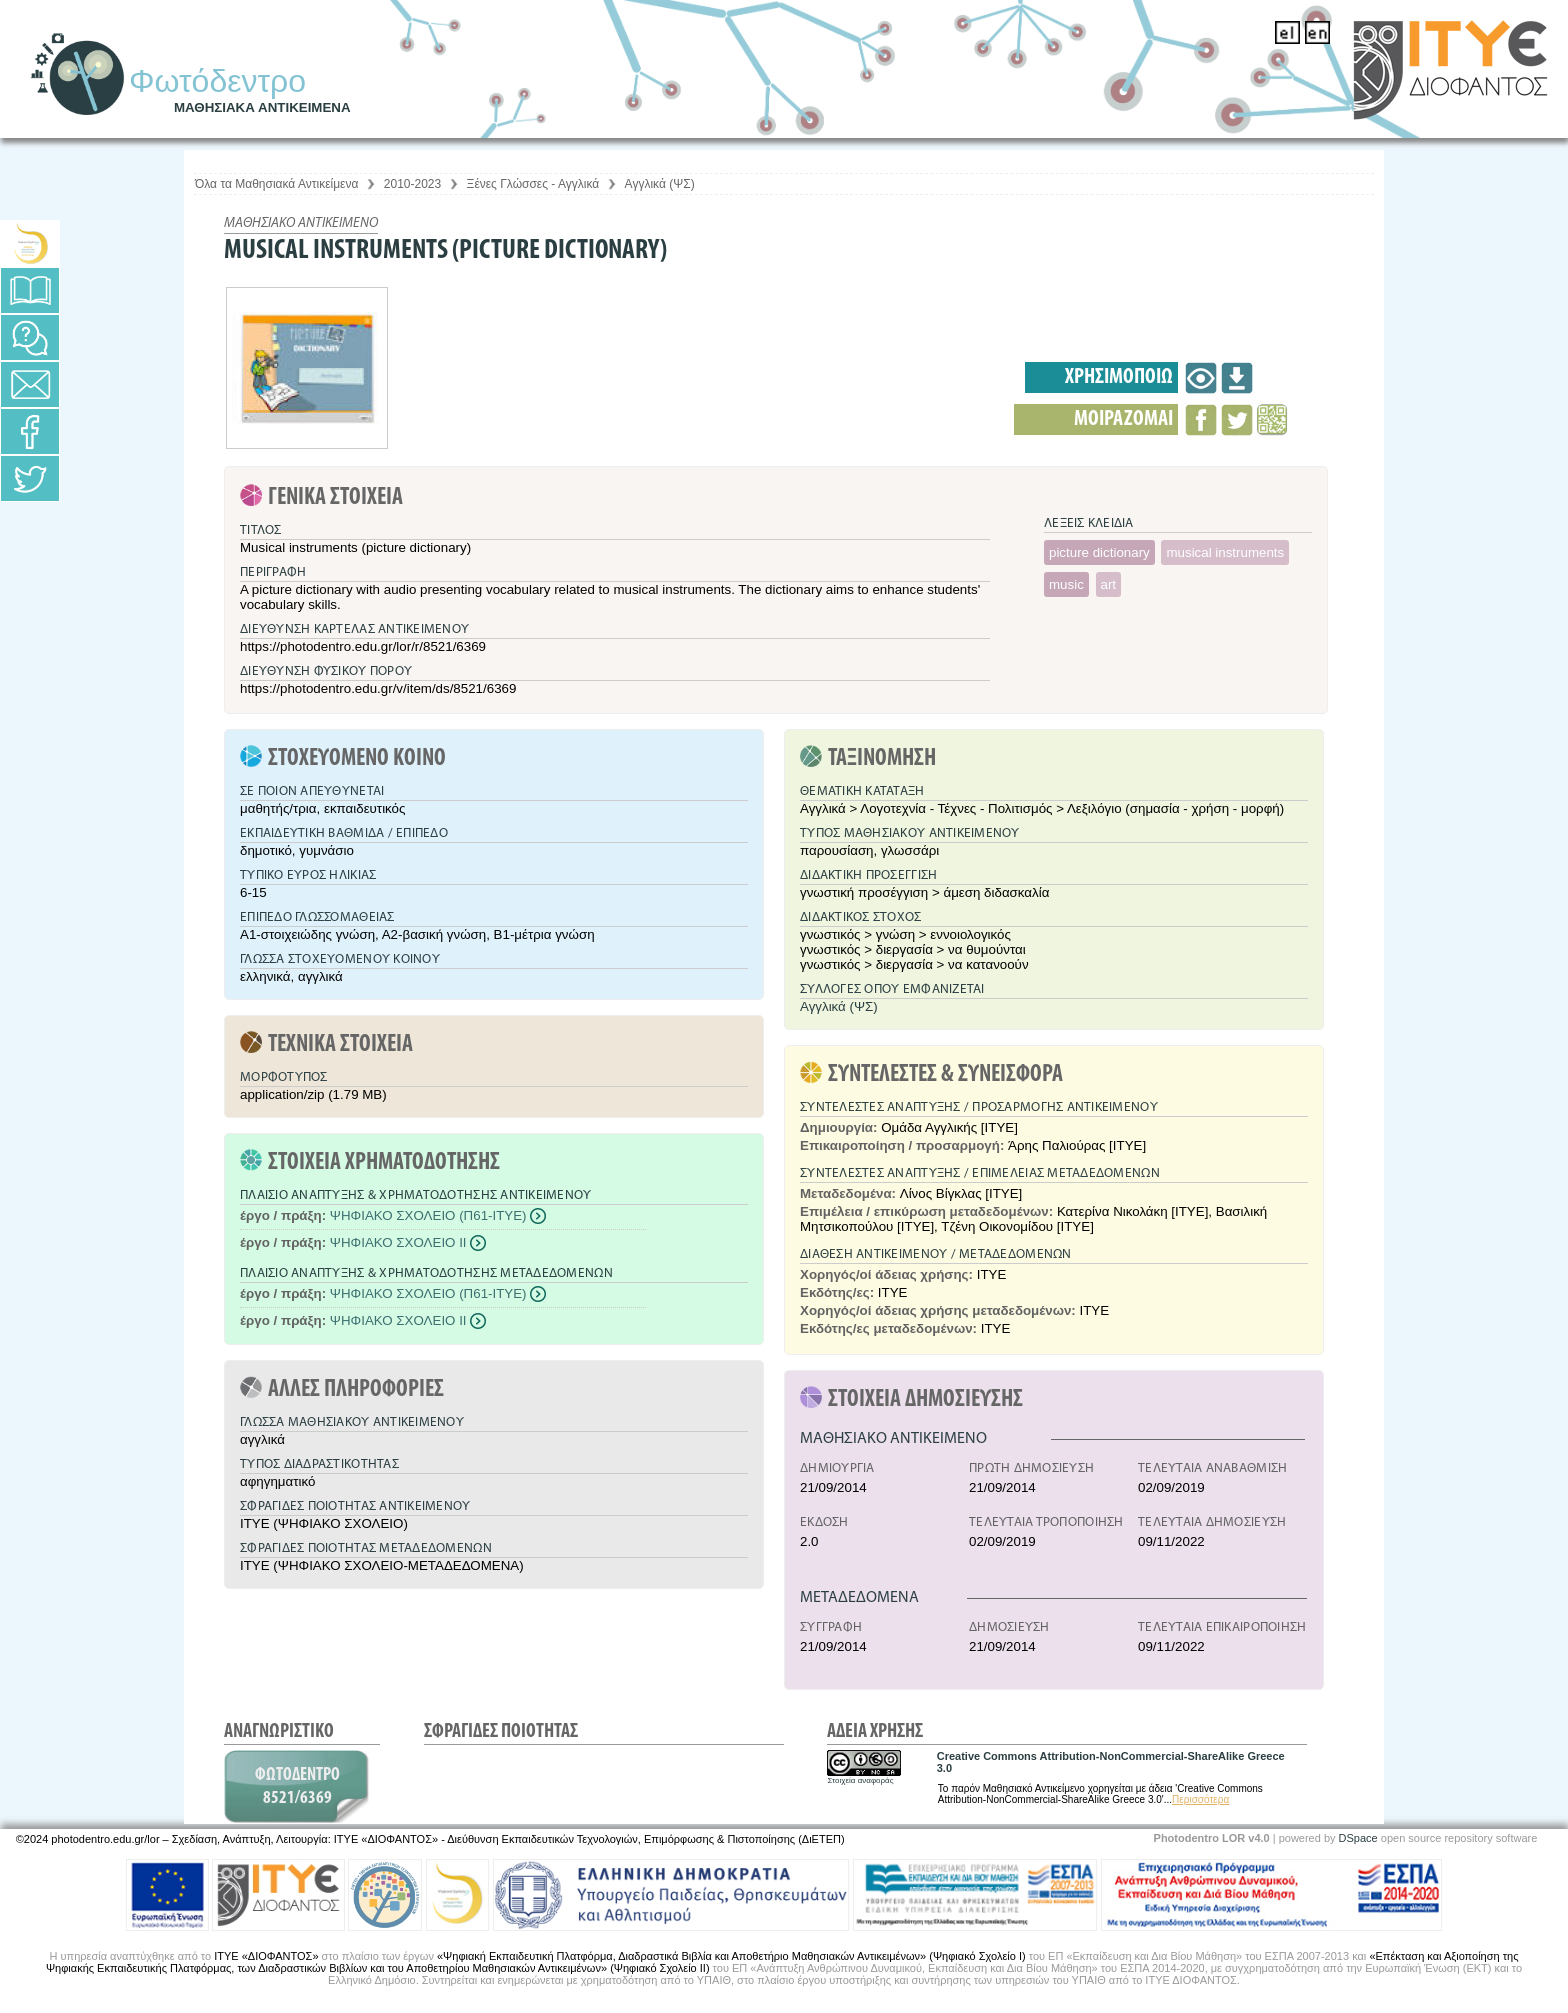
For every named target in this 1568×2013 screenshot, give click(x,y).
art (1109, 584)
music (1066, 584)
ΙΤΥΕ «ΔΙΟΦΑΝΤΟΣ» (266, 1956)
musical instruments (1225, 552)
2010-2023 (412, 184)
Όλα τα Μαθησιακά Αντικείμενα (276, 184)
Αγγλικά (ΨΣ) (660, 184)
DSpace (1358, 1838)
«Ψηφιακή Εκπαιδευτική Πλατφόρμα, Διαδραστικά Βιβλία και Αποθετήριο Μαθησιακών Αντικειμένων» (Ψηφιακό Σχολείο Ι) (731, 1956)
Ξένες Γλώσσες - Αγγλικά (533, 184)
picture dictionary (1099, 552)
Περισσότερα (1200, 1799)
